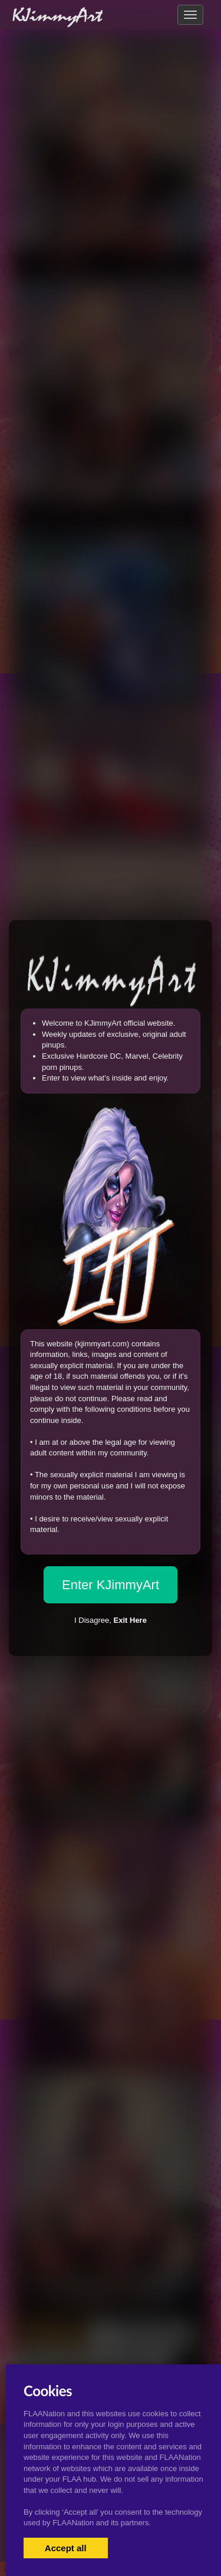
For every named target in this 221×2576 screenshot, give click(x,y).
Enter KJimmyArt (110, 1584)
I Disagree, (110, 1620)
